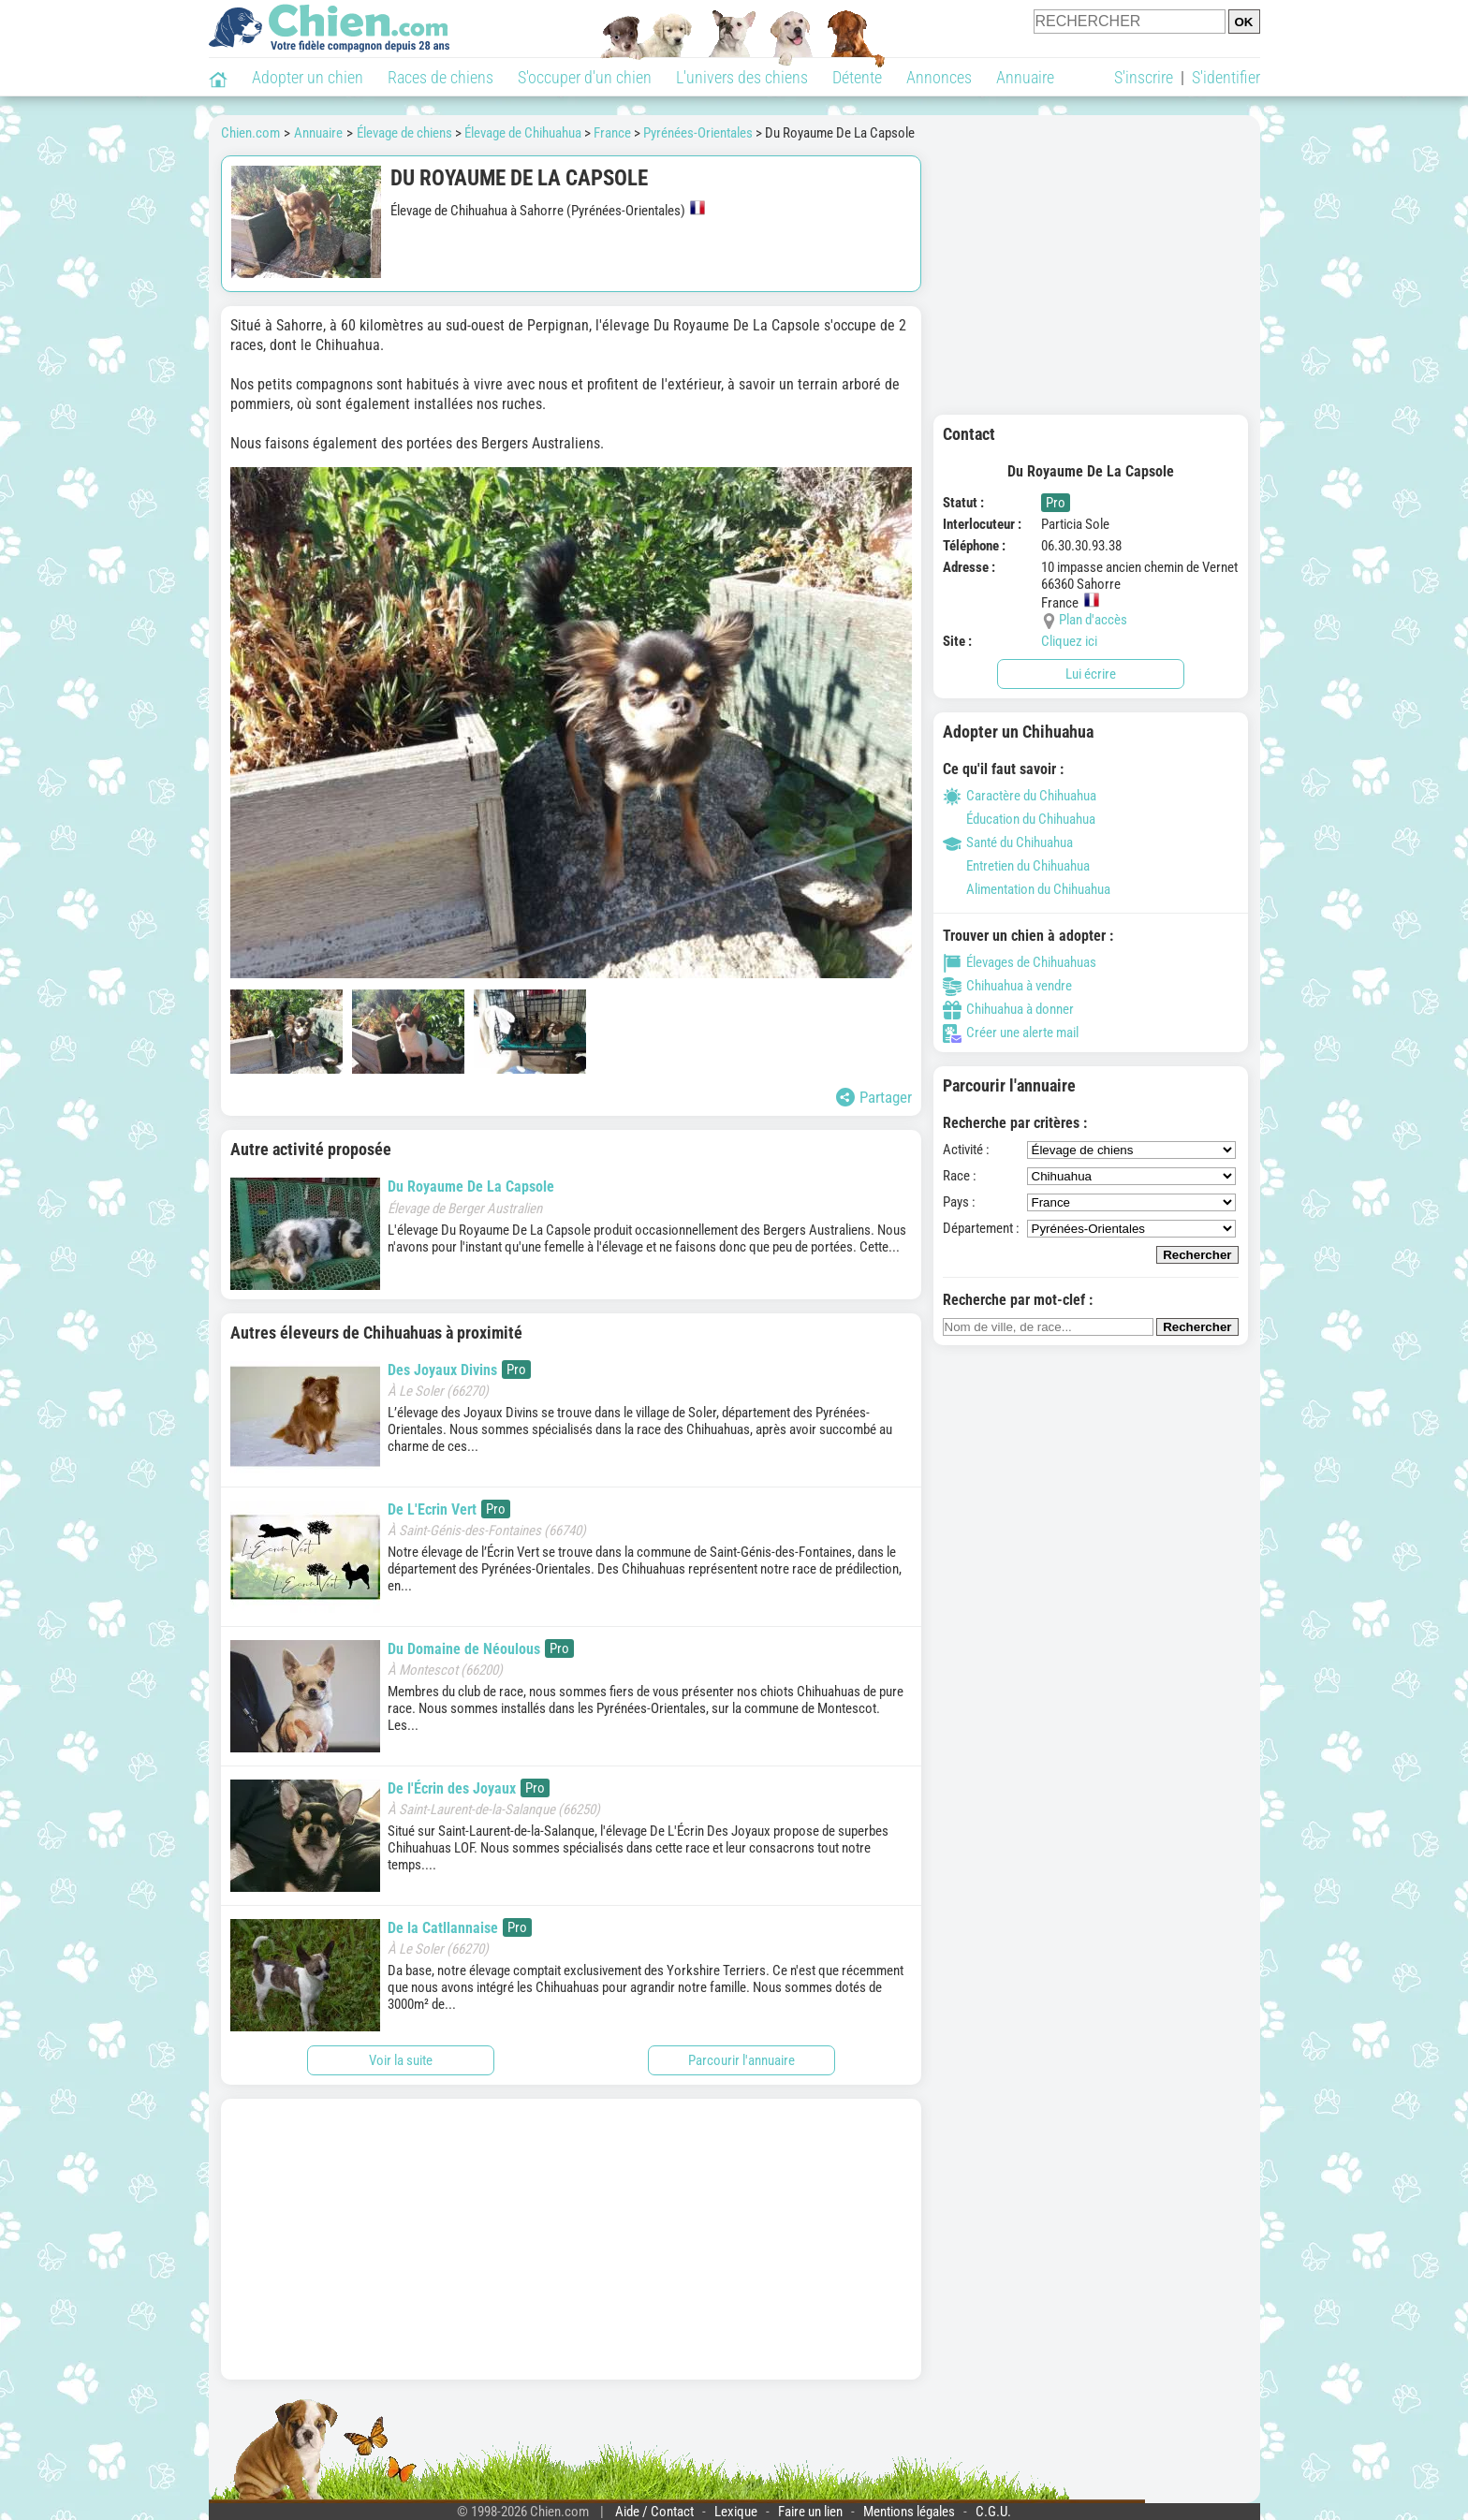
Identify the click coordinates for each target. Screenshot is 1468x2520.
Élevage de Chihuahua (522, 133)
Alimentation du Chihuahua (1026, 889)
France (612, 133)
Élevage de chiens (404, 133)
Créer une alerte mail (1011, 1032)
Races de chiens (440, 77)
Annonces (939, 77)
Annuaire (1025, 77)
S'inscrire (1143, 77)
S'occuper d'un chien (585, 77)
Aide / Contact (654, 2511)
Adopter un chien (307, 77)
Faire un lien (810, 2511)
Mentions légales (909, 2511)
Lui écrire (1090, 674)
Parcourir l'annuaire (741, 2060)
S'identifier (1226, 77)
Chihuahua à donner (1008, 1009)
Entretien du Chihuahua (1016, 865)
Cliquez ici (1069, 641)
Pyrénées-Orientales (698, 133)
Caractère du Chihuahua (1019, 795)
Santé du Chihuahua (1008, 842)
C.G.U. (993, 2511)
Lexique (735, 2511)
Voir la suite (401, 2060)
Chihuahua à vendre (1007, 985)
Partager (874, 1097)
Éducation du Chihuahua (1019, 819)
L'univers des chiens (742, 77)
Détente (857, 77)
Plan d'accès (1093, 619)
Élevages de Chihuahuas (1019, 962)
